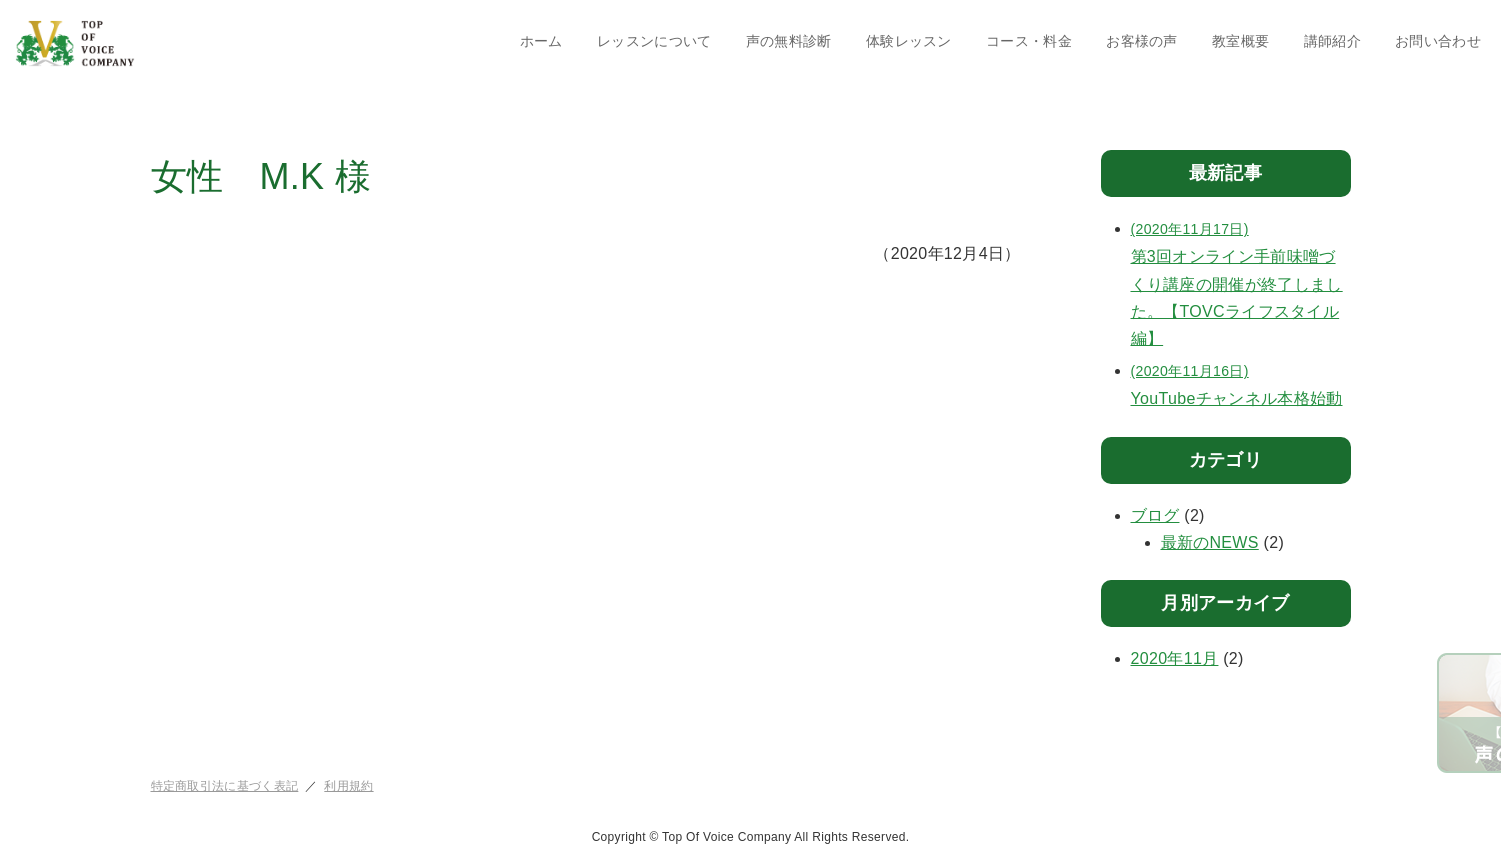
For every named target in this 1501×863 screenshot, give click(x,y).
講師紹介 (1332, 41)
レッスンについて (654, 41)
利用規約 (348, 786)
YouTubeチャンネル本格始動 (1241, 382)
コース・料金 (1029, 41)
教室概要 (1240, 41)
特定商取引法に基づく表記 (225, 786)
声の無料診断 (789, 41)
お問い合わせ (1438, 41)
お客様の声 (1142, 41)
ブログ (1155, 515)
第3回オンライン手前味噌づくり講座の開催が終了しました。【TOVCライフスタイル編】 (1241, 281)
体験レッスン (909, 41)
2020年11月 (1175, 658)
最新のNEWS (1210, 542)
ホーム (541, 41)
